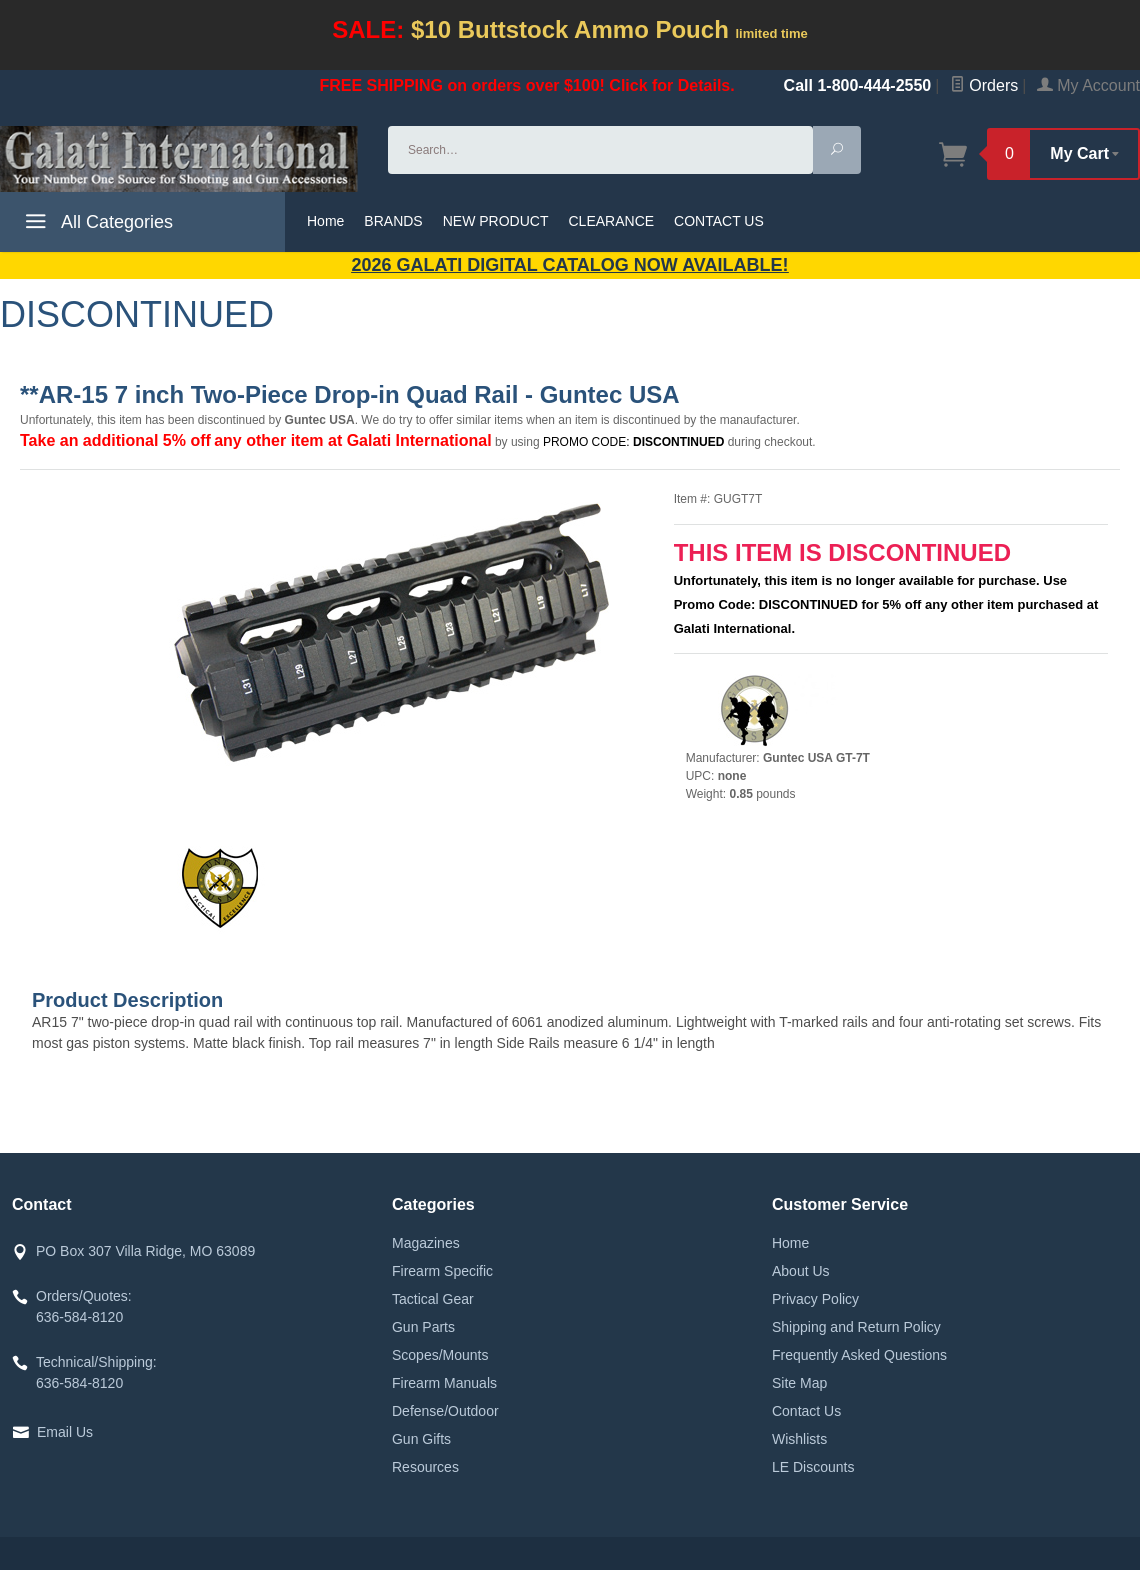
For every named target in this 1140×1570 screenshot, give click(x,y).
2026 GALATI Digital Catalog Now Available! (570, 265)
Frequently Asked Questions (859, 1355)
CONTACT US (719, 221)
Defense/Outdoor (445, 1411)
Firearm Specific (442, 1271)
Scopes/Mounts (440, 1355)
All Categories (96, 225)
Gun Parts (423, 1327)
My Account (1088, 85)
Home (325, 221)
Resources (425, 1467)
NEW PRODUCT (496, 221)
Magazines (426, 1243)
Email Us (65, 1432)
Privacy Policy (815, 1299)
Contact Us (806, 1411)
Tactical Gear (433, 1299)
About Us (801, 1271)
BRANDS (393, 221)
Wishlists (799, 1439)
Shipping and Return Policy (856, 1327)
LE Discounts (813, 1467)
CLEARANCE (612, 221)
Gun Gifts (421, 1439)
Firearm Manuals (444, 1383)
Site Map (799, 1383)
